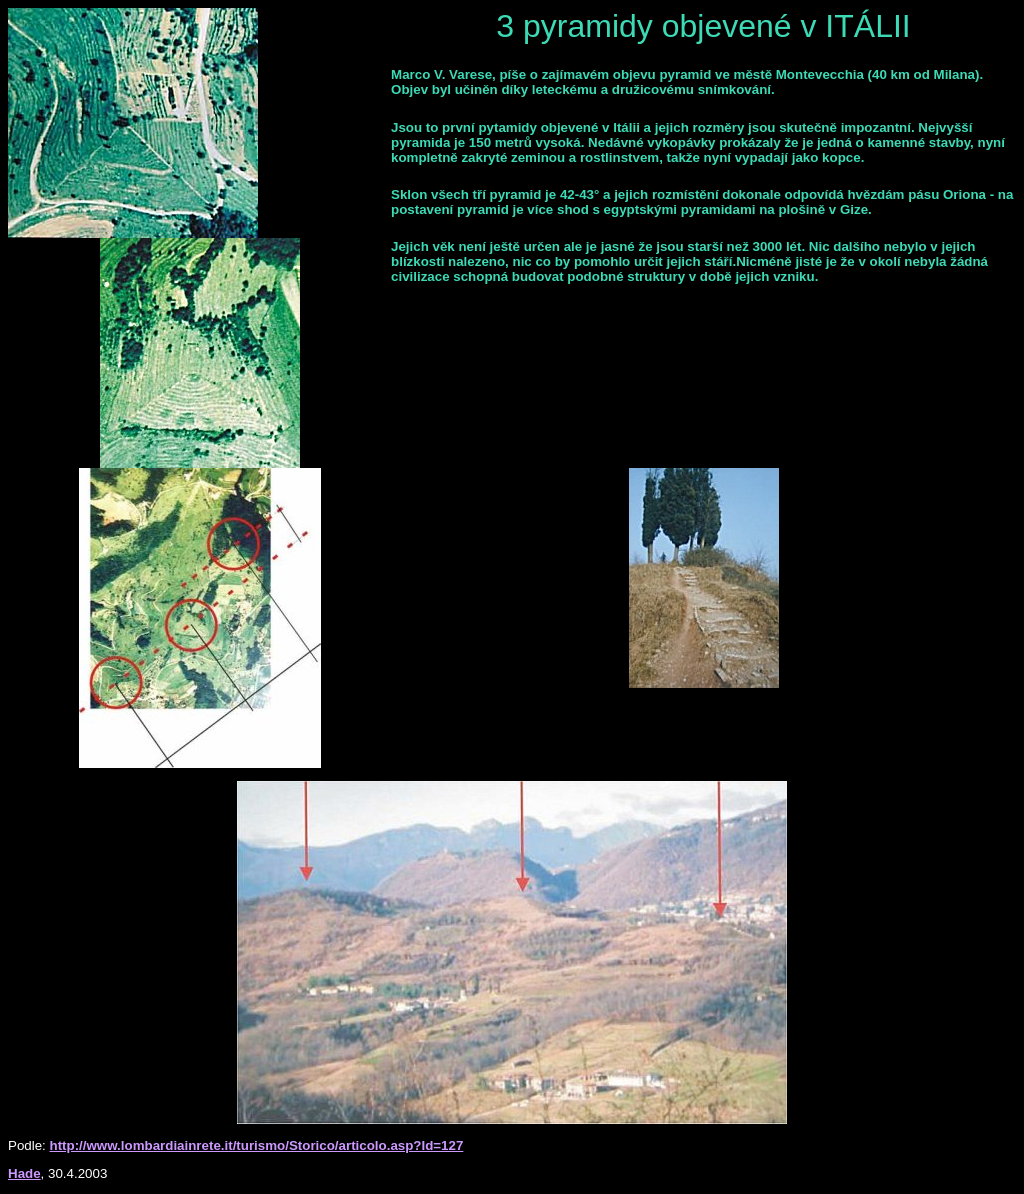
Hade (24, 1173)
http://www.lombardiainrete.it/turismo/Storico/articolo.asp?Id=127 (257, 1145)
